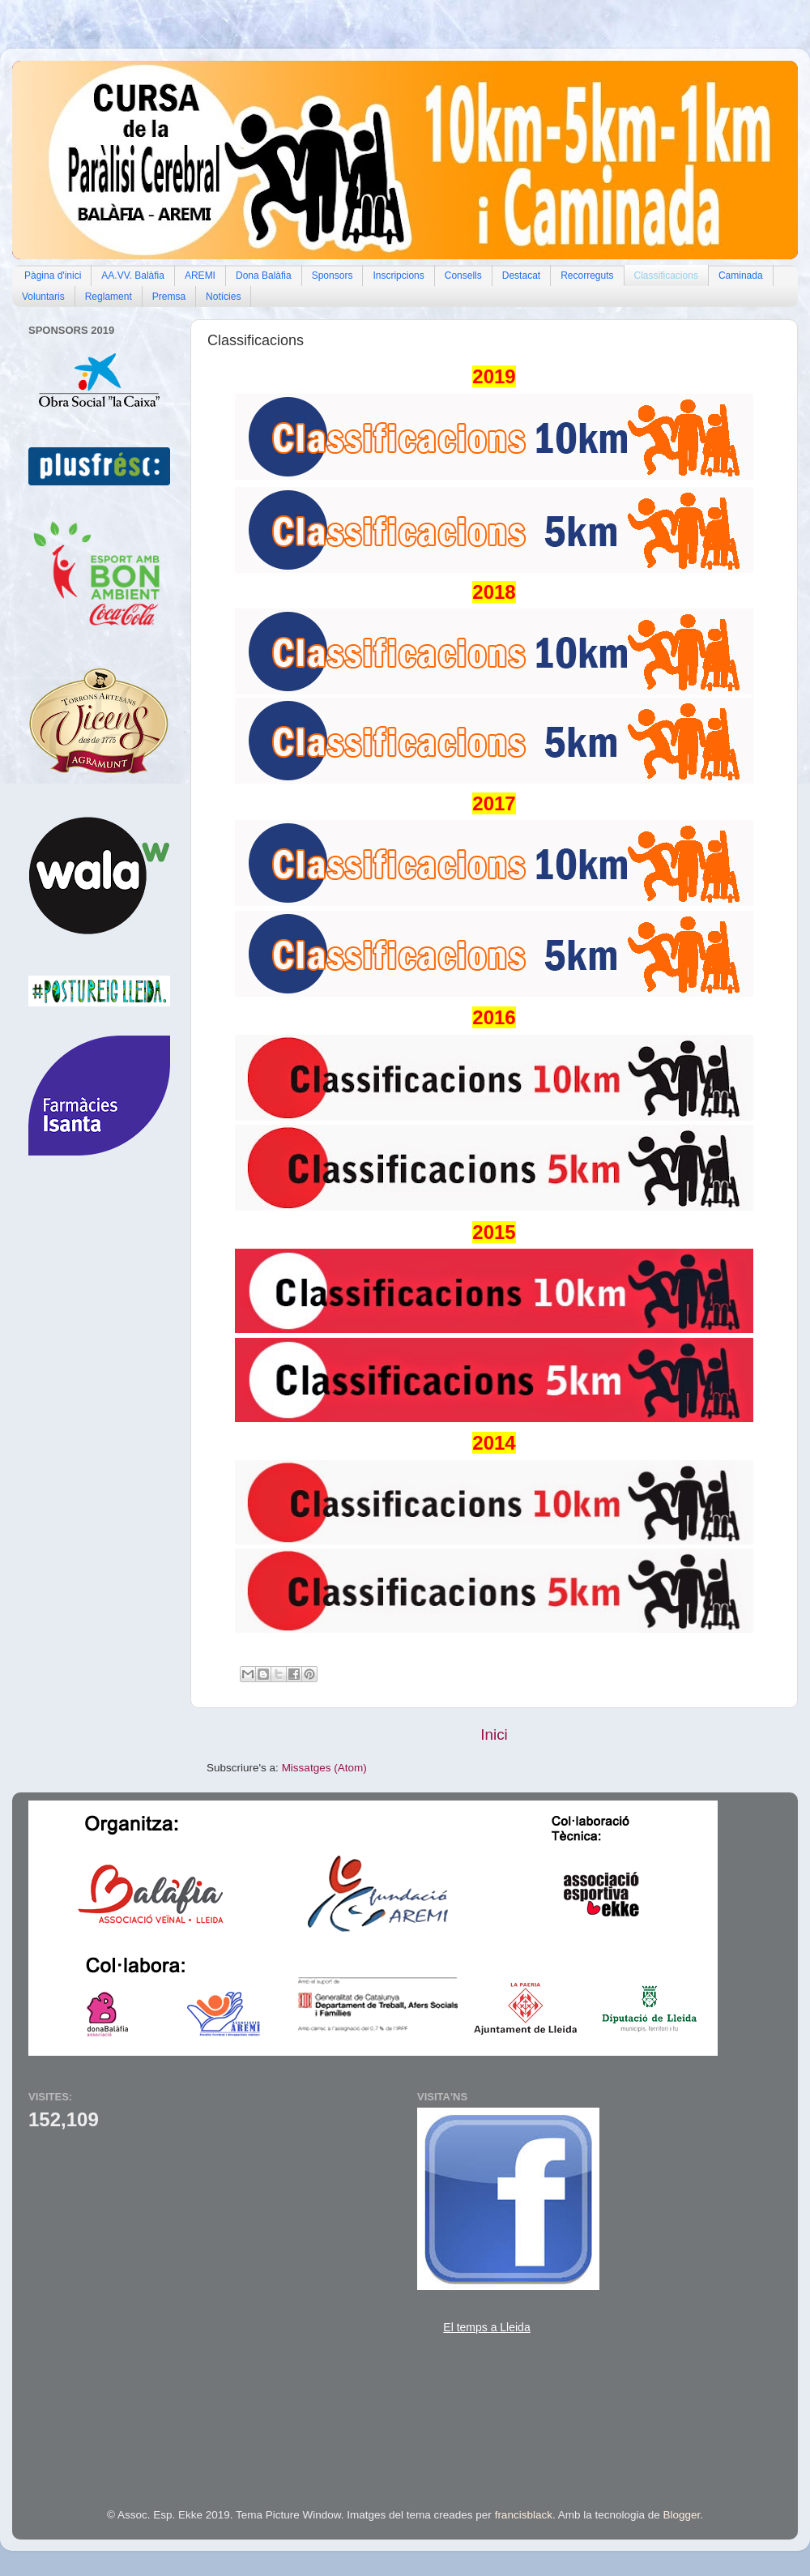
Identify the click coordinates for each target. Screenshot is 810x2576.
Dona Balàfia (264, 275)
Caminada (740, 275)
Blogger (682, 2515)
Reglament (108, 296)
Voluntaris (43, 296)
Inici (494, 1734)
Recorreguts (587, 275)
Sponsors (332, 275)
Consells (463, 275)
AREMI (200, 275)
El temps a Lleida (486, 2327)
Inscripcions (398, 275)
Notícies (223, 296)
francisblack (523, 2515)
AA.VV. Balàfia (132, 275)
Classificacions (666, 275)
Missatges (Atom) (324, 1768)
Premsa (168, 296)
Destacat (521, 275)
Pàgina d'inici (52, 275)
